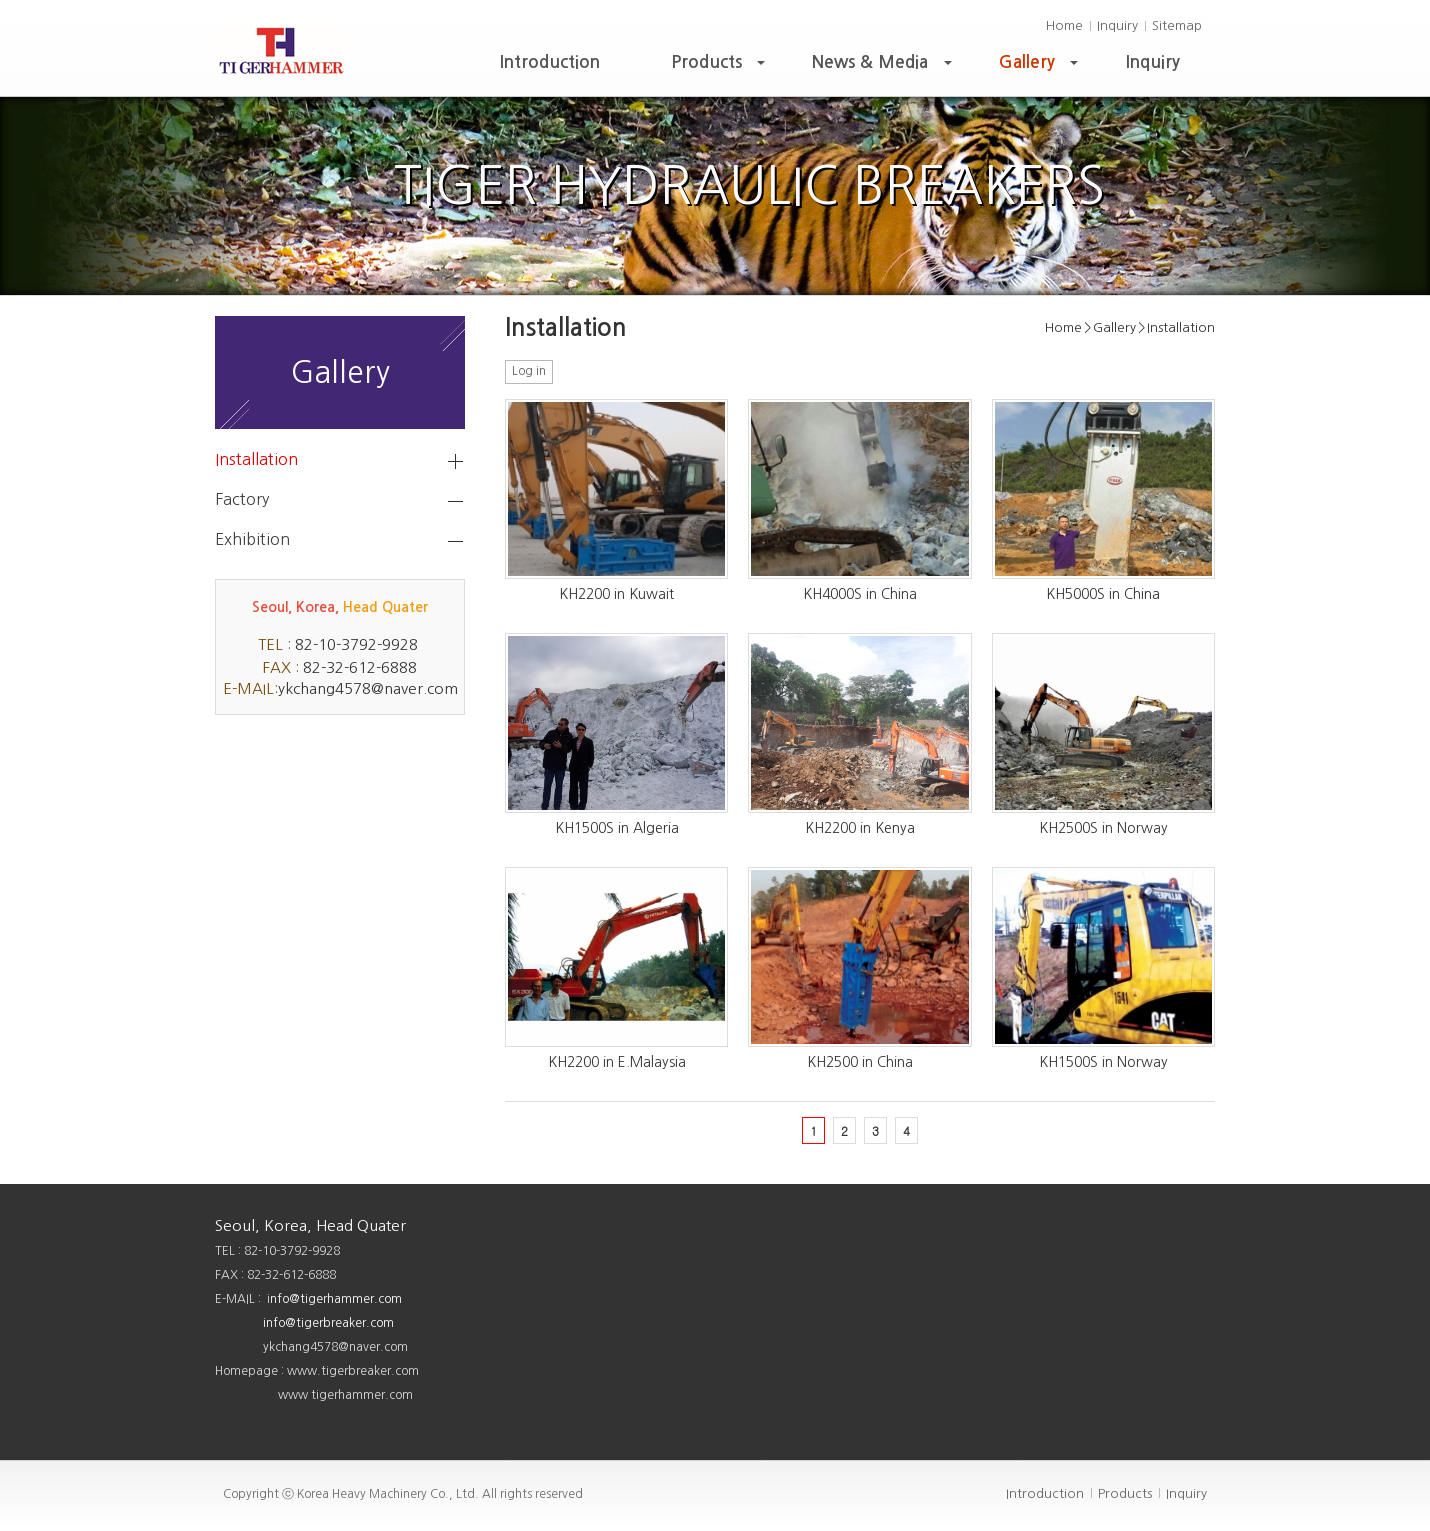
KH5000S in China (1103, 594)
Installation (256, 459)
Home (1064, 25)
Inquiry (1117, 25)
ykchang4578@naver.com (368, 688)
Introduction (550, 62)
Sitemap (1177, 25)
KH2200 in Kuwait (616, 594)
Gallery (1041, 67)
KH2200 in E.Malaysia (617, 1062)
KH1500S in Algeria (617, 828)
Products (720, 67)
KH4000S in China (860, 594)
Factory (242, 499)
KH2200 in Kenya (860, 828)
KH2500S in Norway (1103, 828)
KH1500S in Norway (1103, 1062)
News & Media (884, 67)
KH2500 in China (860, 1062)
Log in (529, 371)
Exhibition (252, 539)
